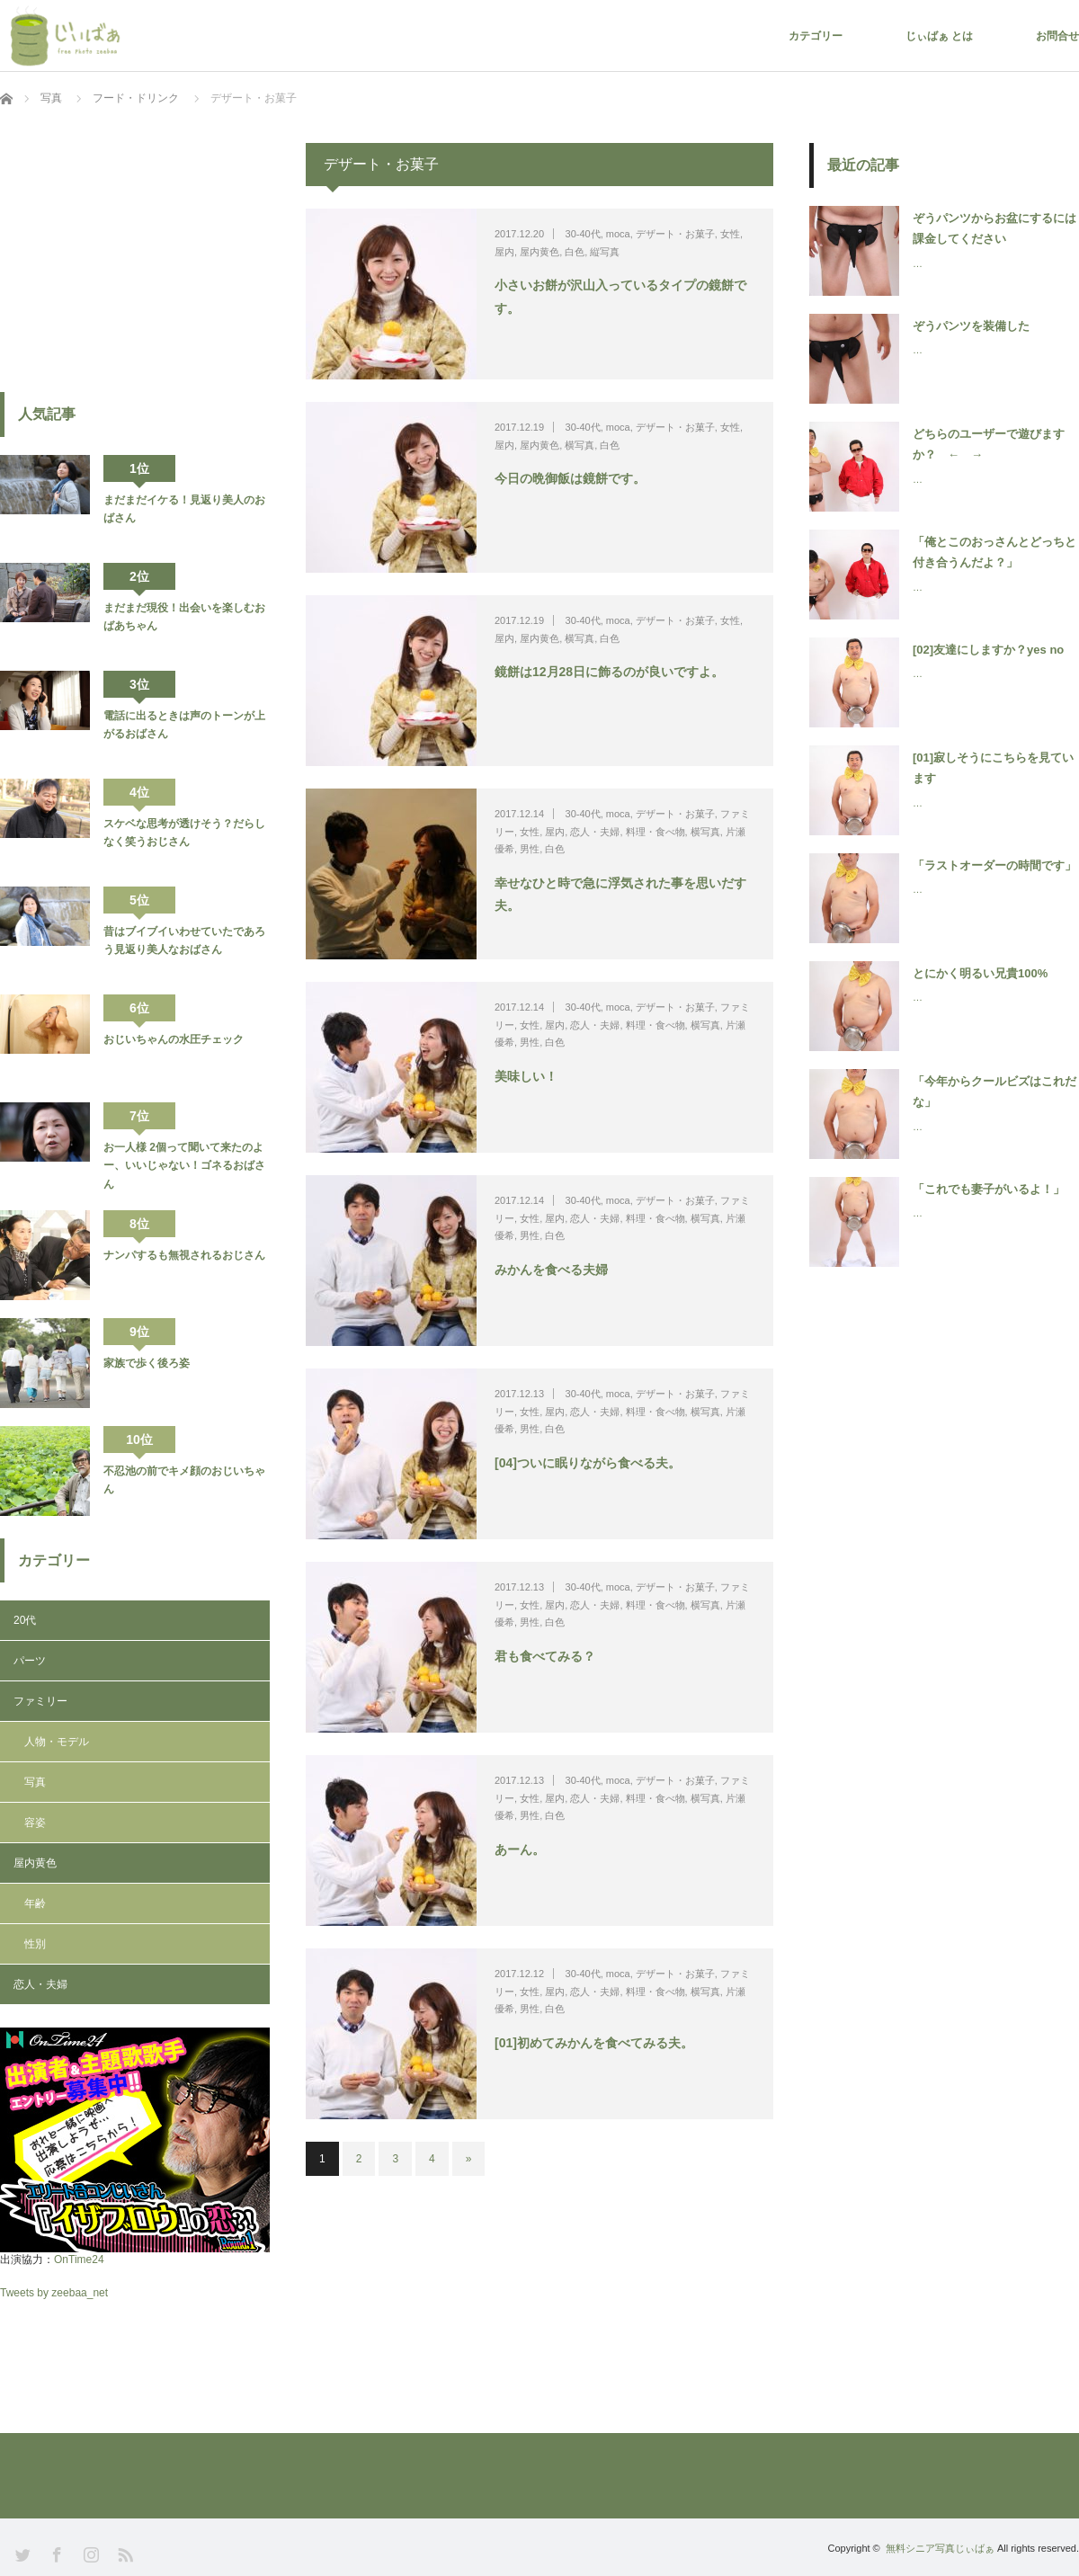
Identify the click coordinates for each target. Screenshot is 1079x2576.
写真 (35, 1782)
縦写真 (605, 251)
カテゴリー (816, 36)
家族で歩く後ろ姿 (146, 1363)
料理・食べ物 (655, 831)
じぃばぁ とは (939, 36)
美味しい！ (526, 1076)
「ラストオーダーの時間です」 (994, 865)
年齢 (35, 1903)
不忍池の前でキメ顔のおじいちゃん (184, 1480)
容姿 (35, 1822)
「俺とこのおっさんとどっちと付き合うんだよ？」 (994, 552)
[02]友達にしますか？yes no (988, 649)
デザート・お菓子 (675, 233)
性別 (35, 1944)
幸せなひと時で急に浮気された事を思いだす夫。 (620, 894)
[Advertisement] (135, 255)
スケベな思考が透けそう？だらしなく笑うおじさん (184, 832)
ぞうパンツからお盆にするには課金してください (994, 228)
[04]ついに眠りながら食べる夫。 (588, 1463)
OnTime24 (79, 2259)
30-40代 (583, 233)
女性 (730, 233)
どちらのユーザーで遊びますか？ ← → (989, 444)
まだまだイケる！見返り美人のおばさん (184, 509)
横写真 (579, 445)
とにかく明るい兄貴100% (980, 973)
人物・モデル (56, 1741)
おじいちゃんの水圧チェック (173, 1039)
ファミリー (40, 1701)
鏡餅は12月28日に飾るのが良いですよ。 (609, 671)
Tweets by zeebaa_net (54, 2292)
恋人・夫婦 (595, 831)
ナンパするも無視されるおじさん (184, 1255)
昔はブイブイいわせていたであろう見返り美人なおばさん (184, 940)
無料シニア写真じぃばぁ (940, 2548)
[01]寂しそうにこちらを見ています (993, 768)
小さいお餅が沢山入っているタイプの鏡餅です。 (620, 296)
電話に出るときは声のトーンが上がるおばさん (184, 724)
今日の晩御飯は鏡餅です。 (570, 478)
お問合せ (1057, 36)
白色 (574, 251)
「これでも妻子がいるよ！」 (989, 1189)
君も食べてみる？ (545, 1656)
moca (618, 233)
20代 (24, 1620)
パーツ (29, 1660)
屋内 (504, 251)
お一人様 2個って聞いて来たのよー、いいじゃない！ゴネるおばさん (184, 1165)
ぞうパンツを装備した (971, 326)
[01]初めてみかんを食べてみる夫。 (594, 2043)
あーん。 (520, 1849)
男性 (530, 848)
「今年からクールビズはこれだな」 (994, 1091)
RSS (123, 2553)
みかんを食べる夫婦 (551, 1269)
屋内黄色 (539, 251)
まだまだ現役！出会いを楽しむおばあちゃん (184, 617)
